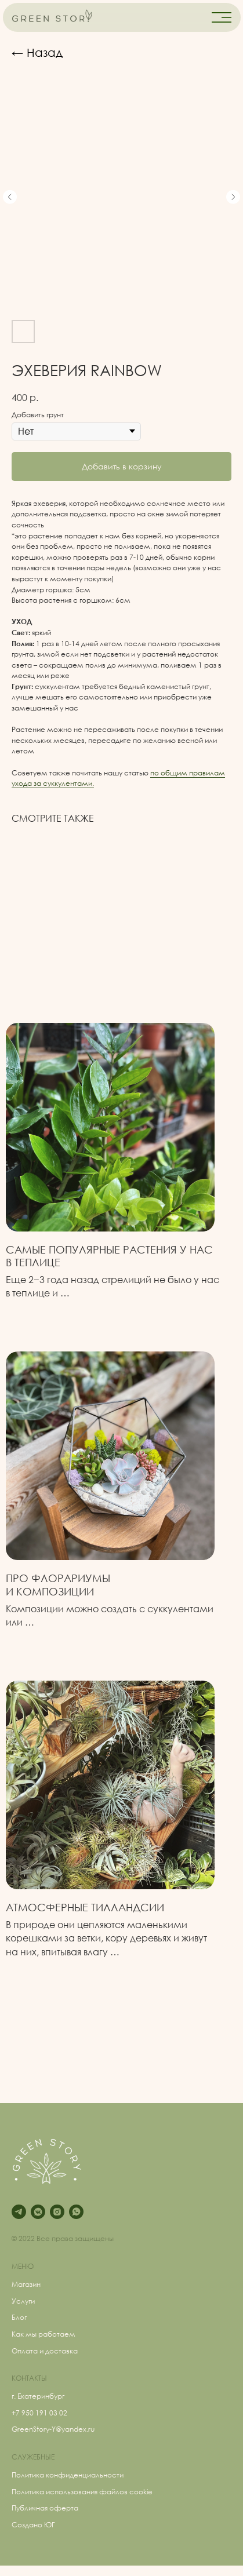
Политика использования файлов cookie (82, 2491)
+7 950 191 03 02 (39, 2413)
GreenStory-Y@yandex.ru (53, 2429)
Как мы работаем (43, 2334)
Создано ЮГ (33, 2524)
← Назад (37, 52)
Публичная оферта (45, 2508)
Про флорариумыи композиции (58, 1584)
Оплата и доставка (45, 2351)
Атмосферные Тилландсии (85, 1907)
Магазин (26, 2284)
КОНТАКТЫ (29, 2378)
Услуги (23, 2301)
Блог (19, 2317)
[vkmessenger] (38, 2212)
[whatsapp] (76, 2212)
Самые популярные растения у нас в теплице (109, 1256)
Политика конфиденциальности (68, 2475)
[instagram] (57, 2212)
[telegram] (19, 2212)
